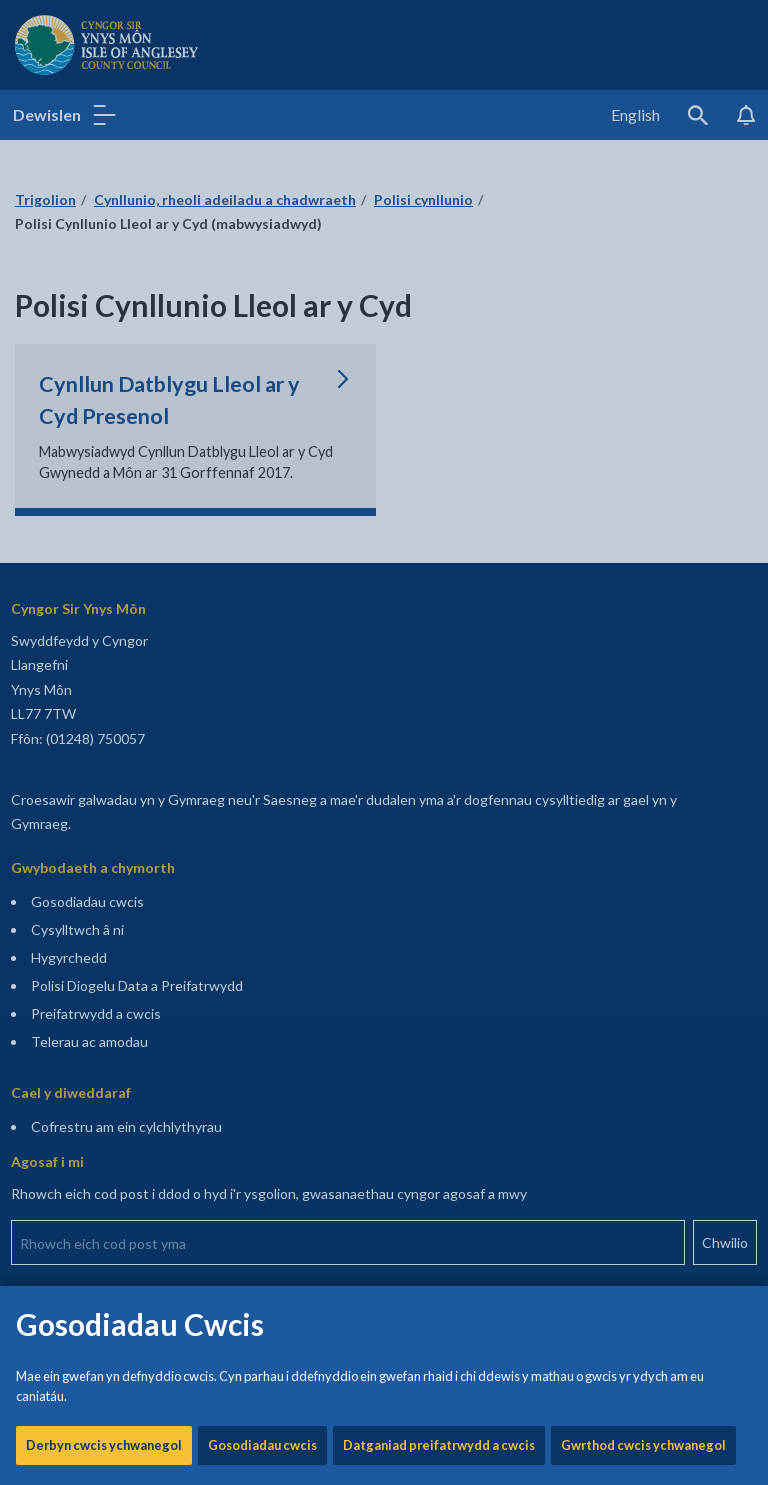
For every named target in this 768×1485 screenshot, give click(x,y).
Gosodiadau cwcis (262, 680)
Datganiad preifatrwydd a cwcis (439, 680)
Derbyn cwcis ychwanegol (104, 680)
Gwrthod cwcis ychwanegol (643, 680)
